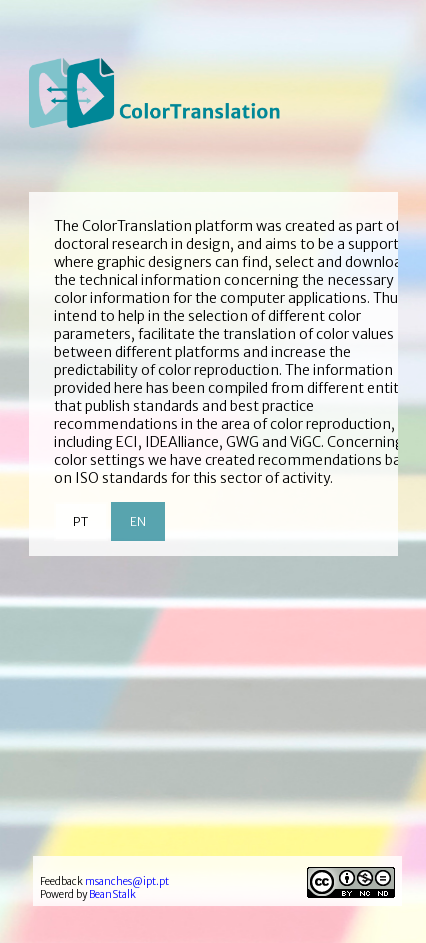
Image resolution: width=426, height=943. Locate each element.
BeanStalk (112, 894)
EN (138, 521)
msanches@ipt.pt (127, 881)
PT (80, 521)
